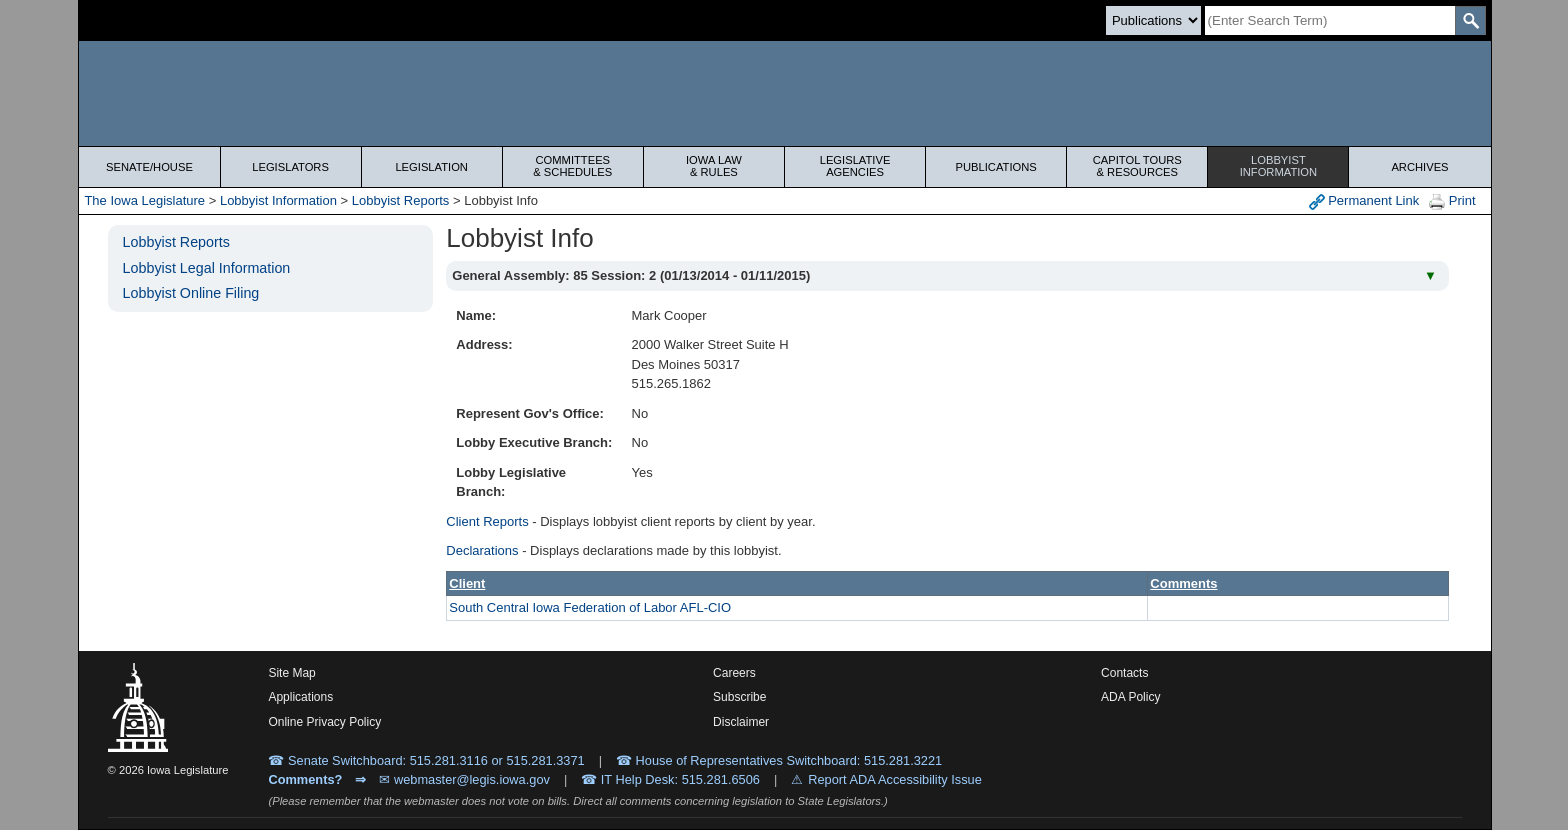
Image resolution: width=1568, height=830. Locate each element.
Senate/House (149, 167)
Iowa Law (714, 166)
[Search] (1330, 20)
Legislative (855, 166)
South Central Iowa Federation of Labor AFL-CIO (590, 607)
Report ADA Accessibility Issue (895, 779)
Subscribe (739, 697)
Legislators (290, 167)
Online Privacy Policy (324, 722)
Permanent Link (1364, 201)
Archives (1419, 167)
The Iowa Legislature (144, 200)
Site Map (291, 673)
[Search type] (1153, 20)
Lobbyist (1278, 166)
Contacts (1124, 673)
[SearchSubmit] (1470, 20)
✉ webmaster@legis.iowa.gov (464, 779)
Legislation (431, 167)
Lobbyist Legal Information (207, 268)
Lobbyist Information (278, 200)
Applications (300, 697)
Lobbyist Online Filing (191, 293)
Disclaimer (741, 722)
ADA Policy (1130, 697)
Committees (573, 166)
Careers (734, 673)
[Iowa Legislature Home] (784, 93)
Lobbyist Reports (401, 200)
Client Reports (487, 521)
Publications (996, 167)
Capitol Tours (1137, 166)
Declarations (482, 550)
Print (1452, 201)
